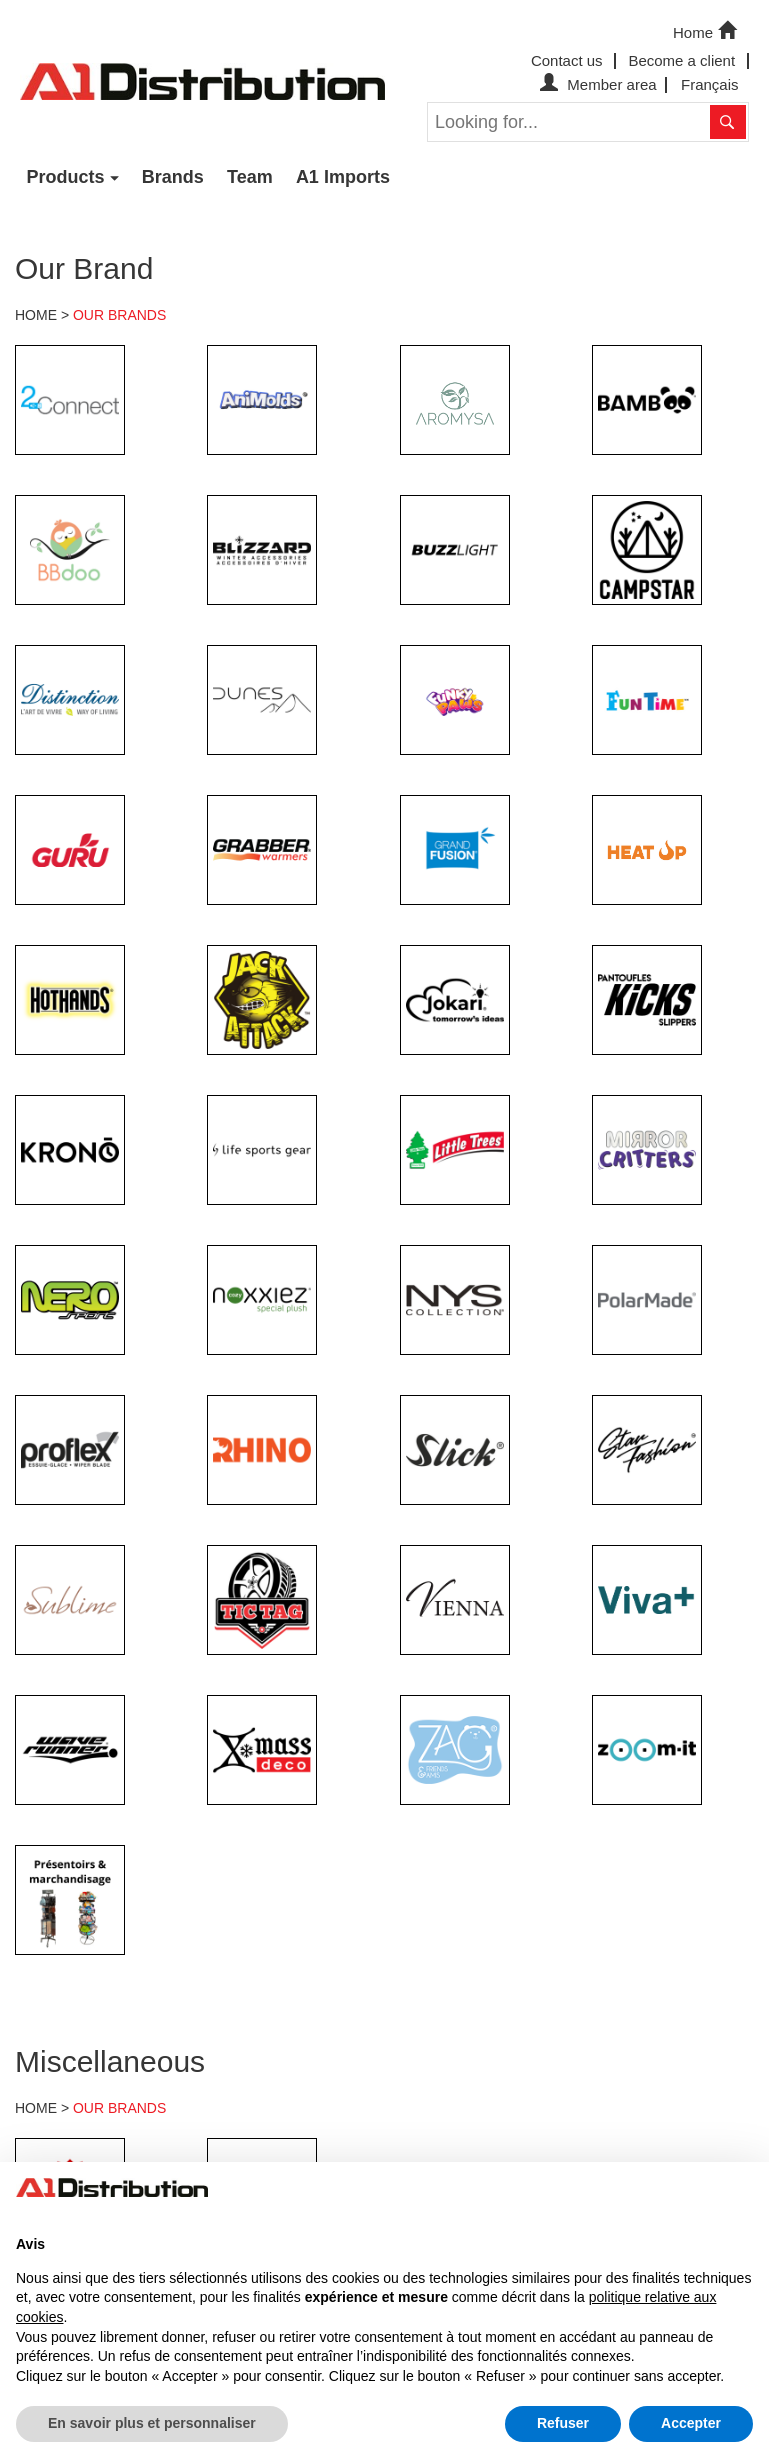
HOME (36, 315)
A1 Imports (343, 177)
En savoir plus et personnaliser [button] (152, 2423)
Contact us (567, 60)
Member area (595, 84)
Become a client (681, 60)
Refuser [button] (563, 2423)
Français (710, 84)
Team (250, 177)
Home (707, 31)
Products (66, 177)
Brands (173, 177)
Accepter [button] (691, 2423)
